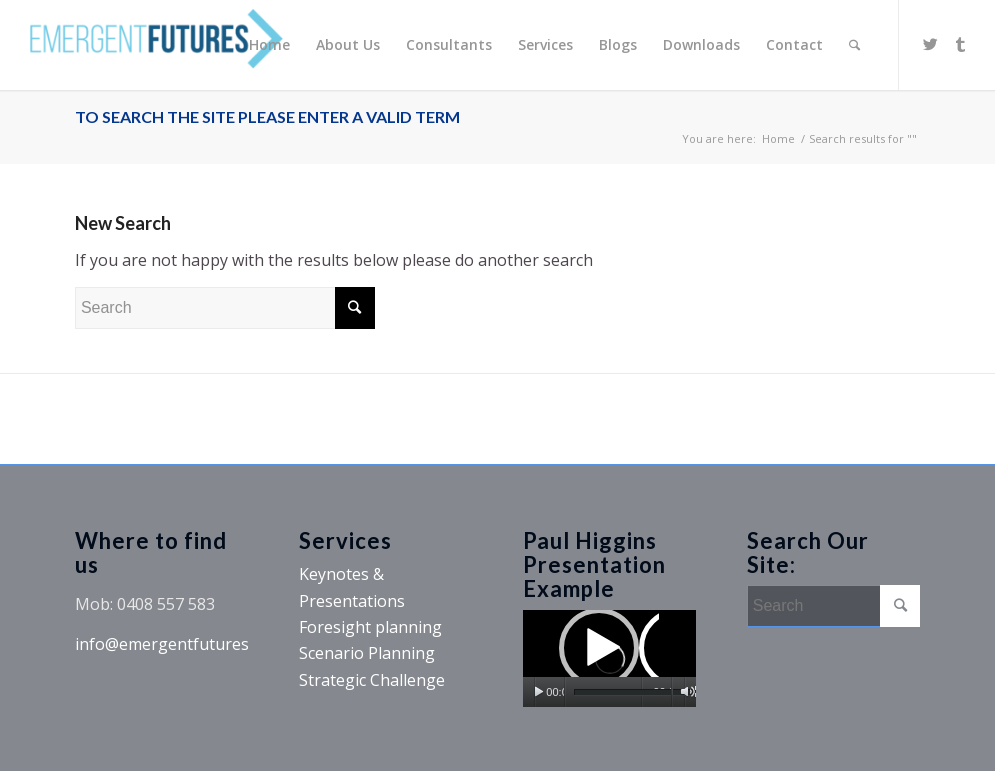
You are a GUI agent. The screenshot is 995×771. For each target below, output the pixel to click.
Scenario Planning (367, 653)
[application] (609, 658)
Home (778, 138)
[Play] (538, 692)
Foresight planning (370, 627)
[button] (609, 658)
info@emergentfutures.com (179, 644)
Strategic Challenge (372, 680)
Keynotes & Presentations (352, 587)
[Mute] (687, 692)
